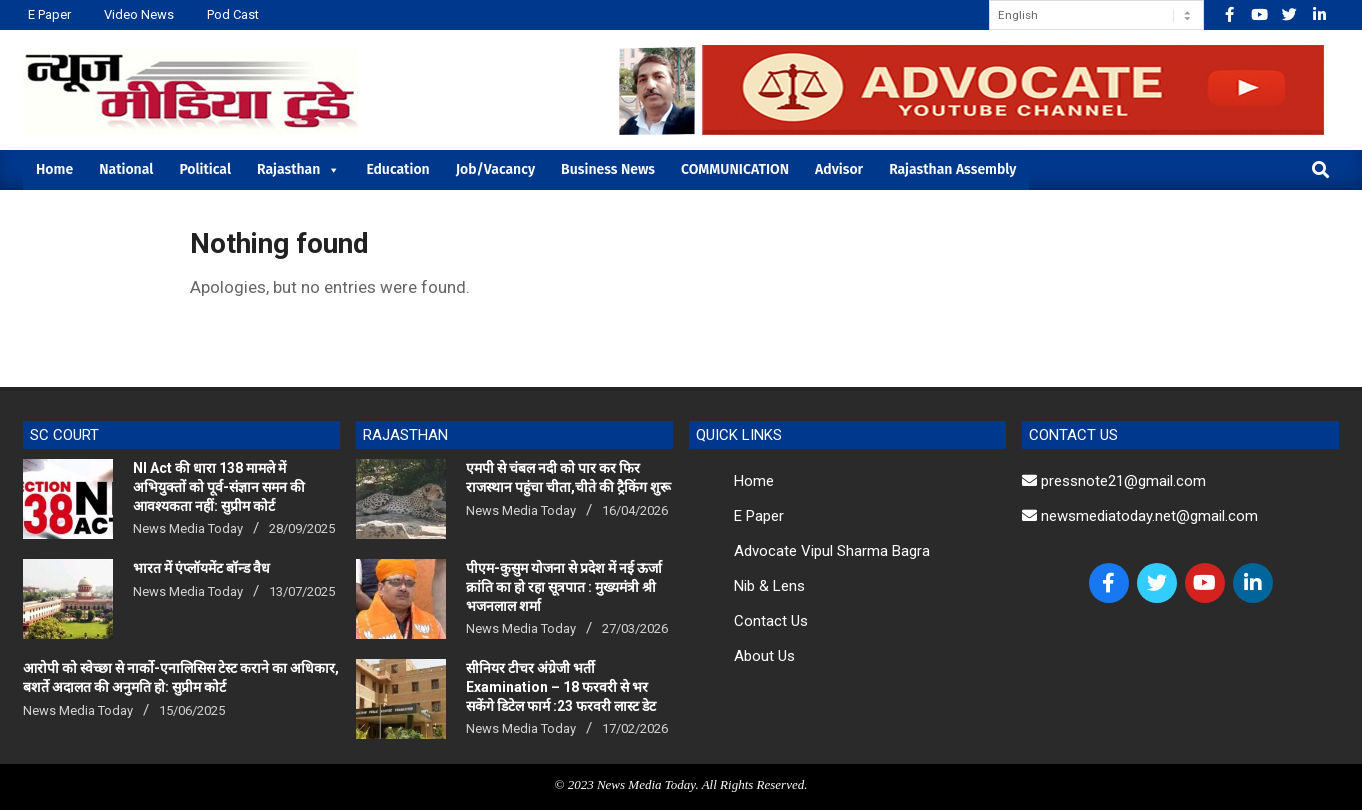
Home (54, 169)
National (126, 169)
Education (397, 169)
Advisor (839, 169)
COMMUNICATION (735, 169)
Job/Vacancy (495, 169)
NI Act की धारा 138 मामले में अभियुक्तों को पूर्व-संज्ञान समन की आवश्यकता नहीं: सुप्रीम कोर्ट (219, 486)
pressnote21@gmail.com (1114, 481)
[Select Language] (1096, 15)
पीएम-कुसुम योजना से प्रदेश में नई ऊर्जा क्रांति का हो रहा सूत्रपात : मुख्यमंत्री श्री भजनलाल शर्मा (564, 586)
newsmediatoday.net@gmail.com (1140, 516)
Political (205, 169)
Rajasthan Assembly (952, 169)
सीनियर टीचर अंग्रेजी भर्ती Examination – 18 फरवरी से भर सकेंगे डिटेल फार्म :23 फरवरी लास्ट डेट (561, 686)
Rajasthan (298, 169)
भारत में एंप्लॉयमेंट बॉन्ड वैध (201, 568)
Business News (608, 169)
